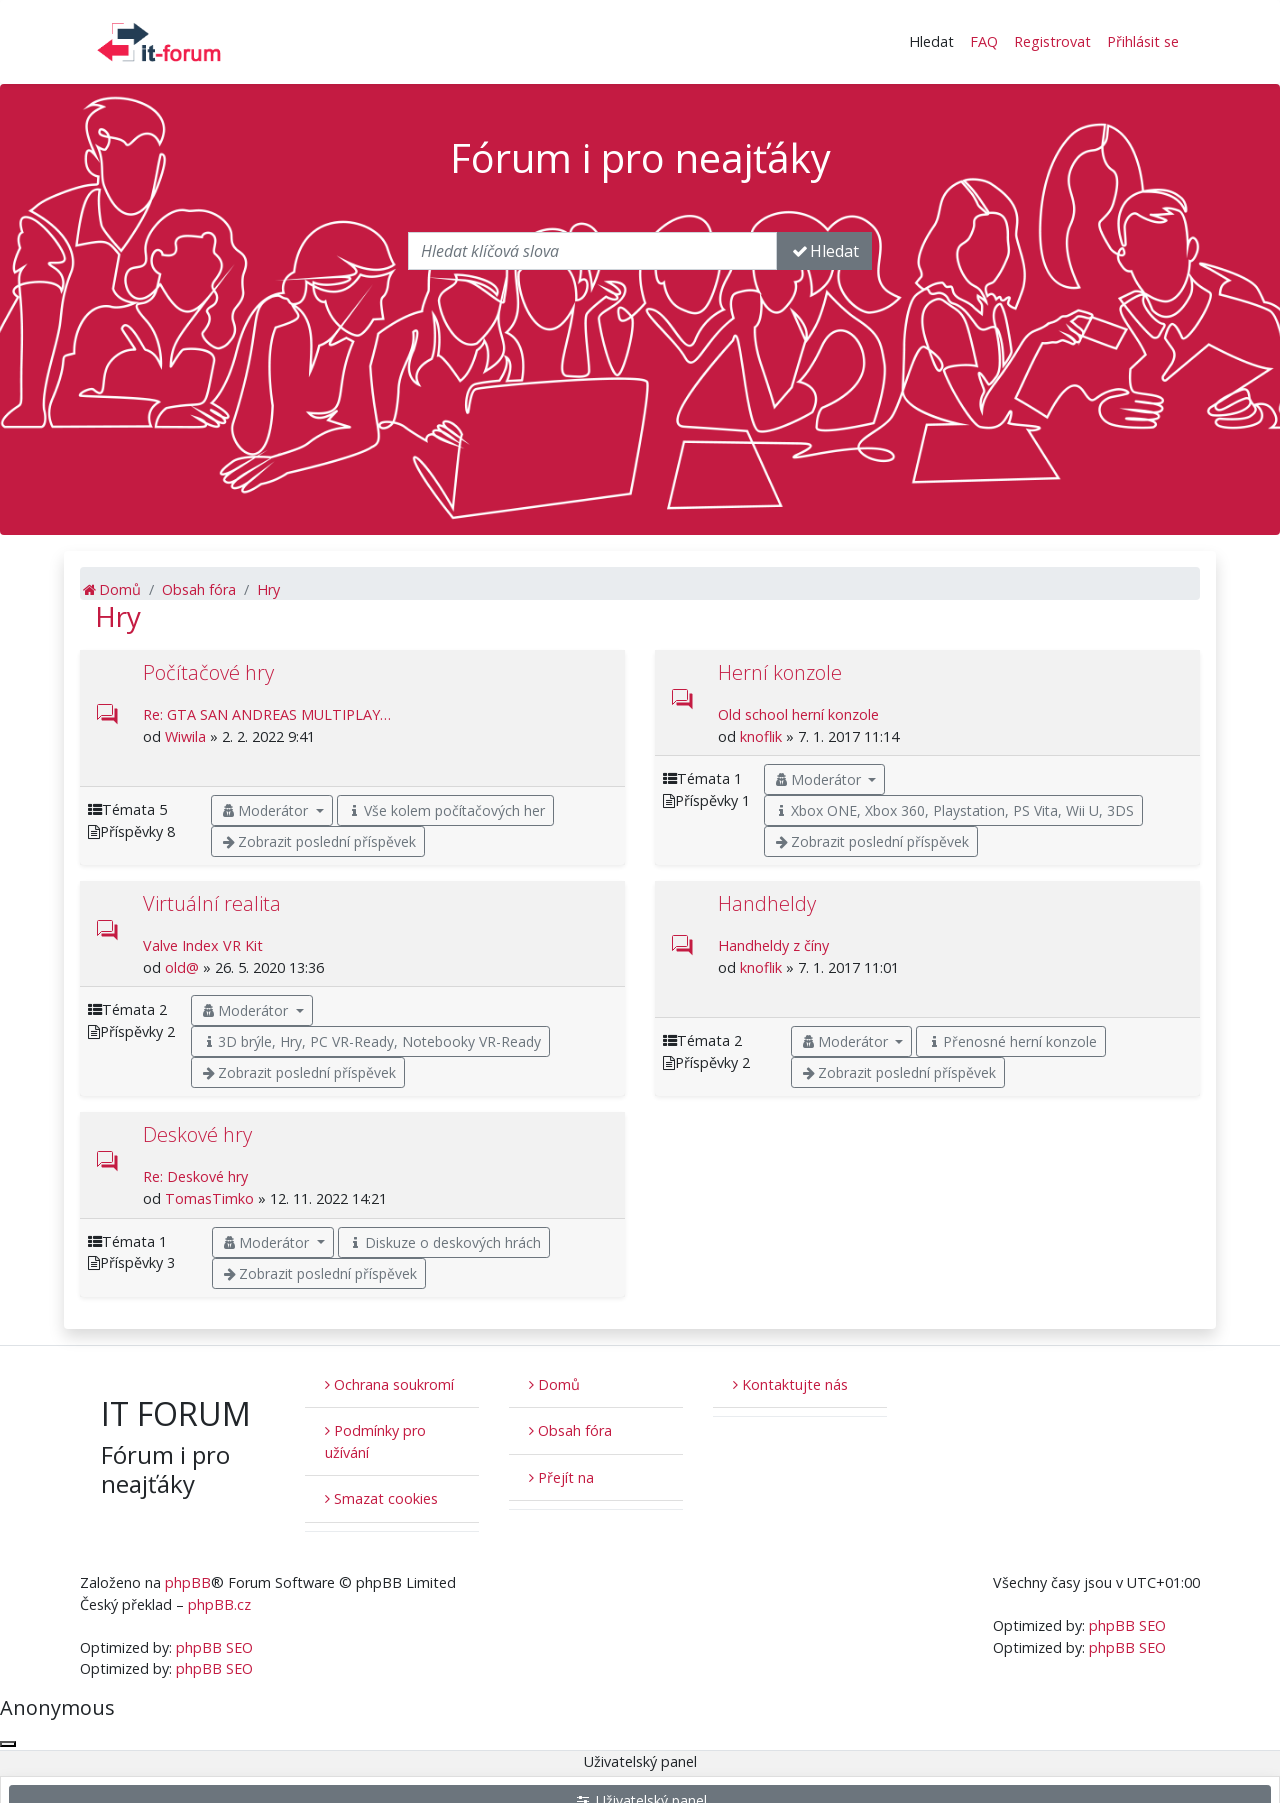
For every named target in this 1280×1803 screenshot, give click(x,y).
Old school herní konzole (798, 714)
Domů (554, 1384)
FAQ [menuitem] (984, 41)
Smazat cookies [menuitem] (381, 1498)
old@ (182, 967)
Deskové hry (197, 1134)
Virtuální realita (212, 903)
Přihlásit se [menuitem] (1143, 41)
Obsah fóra (570, 1430)
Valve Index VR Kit (203, 945)
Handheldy (767, 903)
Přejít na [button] (561, 1477)
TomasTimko (209, 1198)
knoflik (761, 736)
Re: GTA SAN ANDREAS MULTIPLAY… (267, 714)
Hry (118, 616)
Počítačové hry (208, 672)
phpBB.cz (219, 1604)
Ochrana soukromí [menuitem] (389, 1384)
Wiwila (185, 736)
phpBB (188, 1582)
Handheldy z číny (773, 945)
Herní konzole (780, 672)
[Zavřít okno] (8, 1744)
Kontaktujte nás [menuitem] (790, 1384)
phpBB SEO (214, 1647)
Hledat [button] (931, 41)
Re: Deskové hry (195, 1176)
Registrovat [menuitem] (1052, 41)
